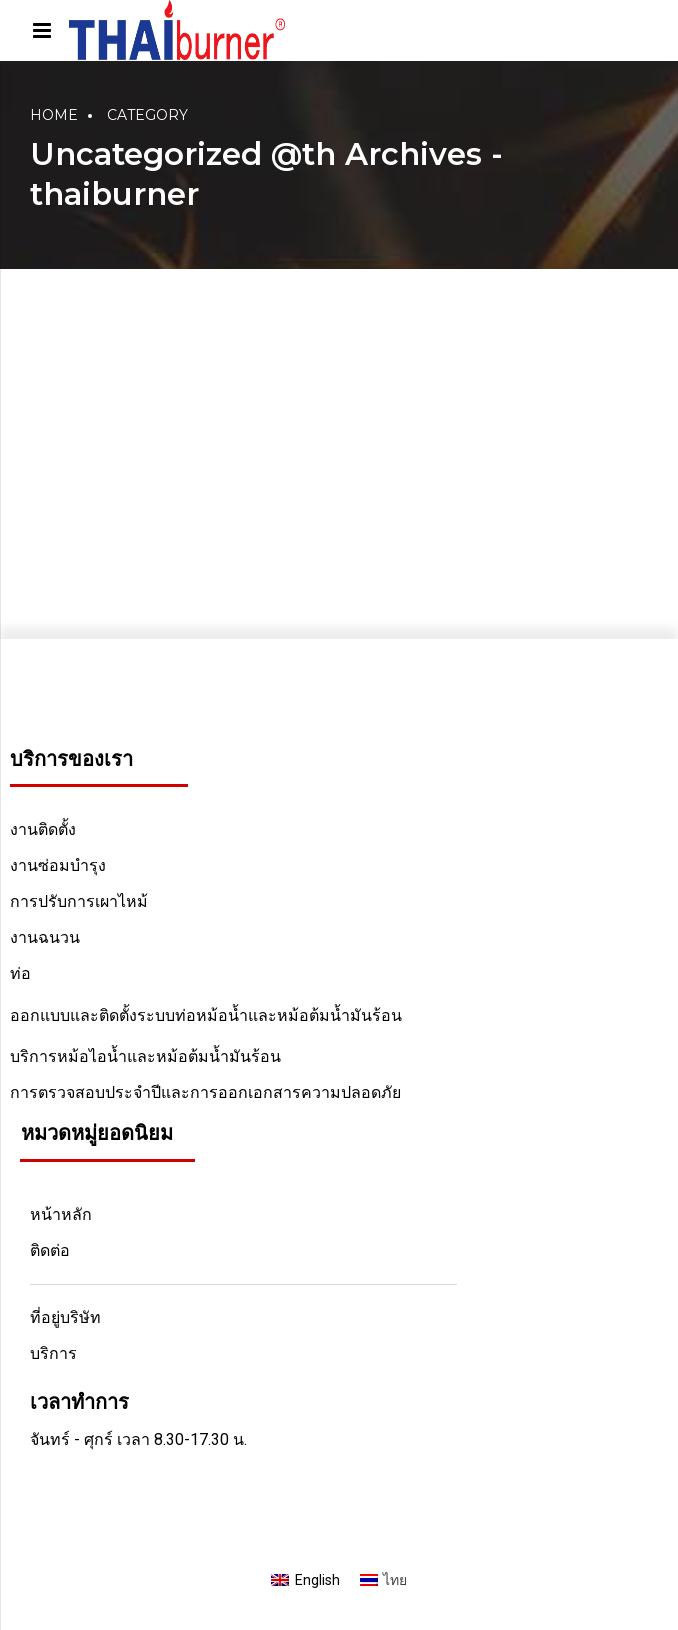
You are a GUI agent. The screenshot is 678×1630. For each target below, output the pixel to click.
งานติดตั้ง (43, 829)
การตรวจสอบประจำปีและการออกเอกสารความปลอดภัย (205, 1092)
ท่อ (20, 973)
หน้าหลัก (61, 1214)
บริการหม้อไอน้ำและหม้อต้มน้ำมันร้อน (145, 1056)
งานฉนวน (45, 937)
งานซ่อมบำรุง (58, 865)
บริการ (53, 1353)
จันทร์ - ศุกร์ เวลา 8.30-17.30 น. (138, 1439)
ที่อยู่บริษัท (65, 1317)
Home (54, 115)
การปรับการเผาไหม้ (79, 901)
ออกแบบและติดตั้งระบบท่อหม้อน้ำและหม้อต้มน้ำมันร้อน (206, 1015)
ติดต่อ (50, 1250)
